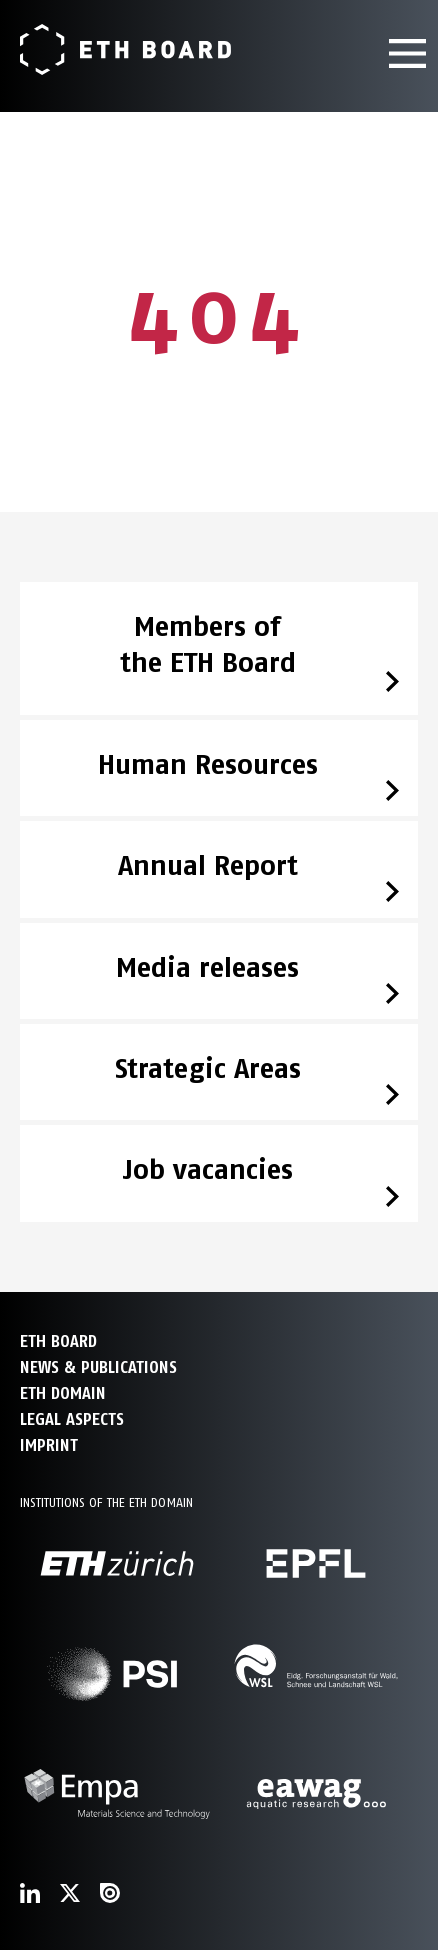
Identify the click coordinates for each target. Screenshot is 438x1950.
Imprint (49, 1445)
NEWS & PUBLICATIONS (98, 1367)
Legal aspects (72, 1419)
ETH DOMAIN (63, 1393)
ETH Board (58, 1341)
